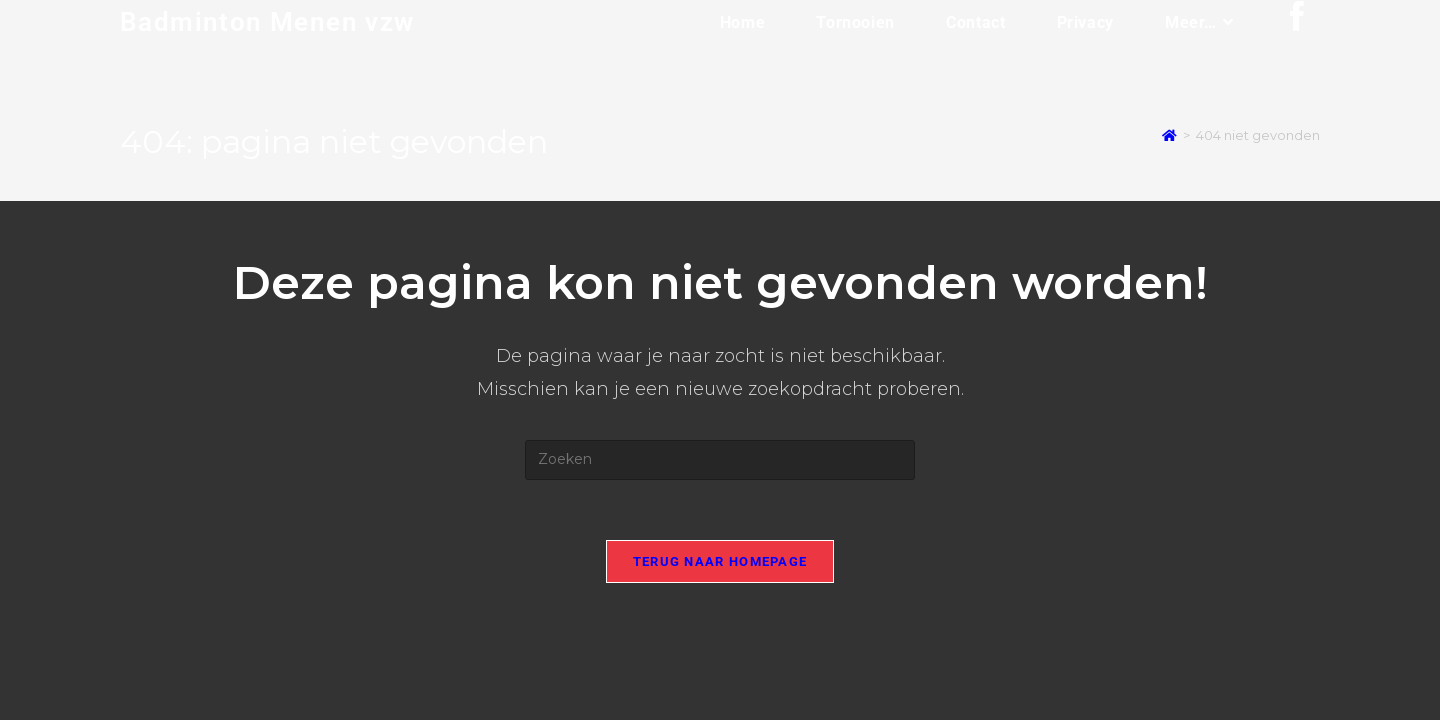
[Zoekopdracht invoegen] (720, 460)
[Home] (1169, 135)
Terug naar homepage (720, 561)
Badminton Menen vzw (267, 22)
